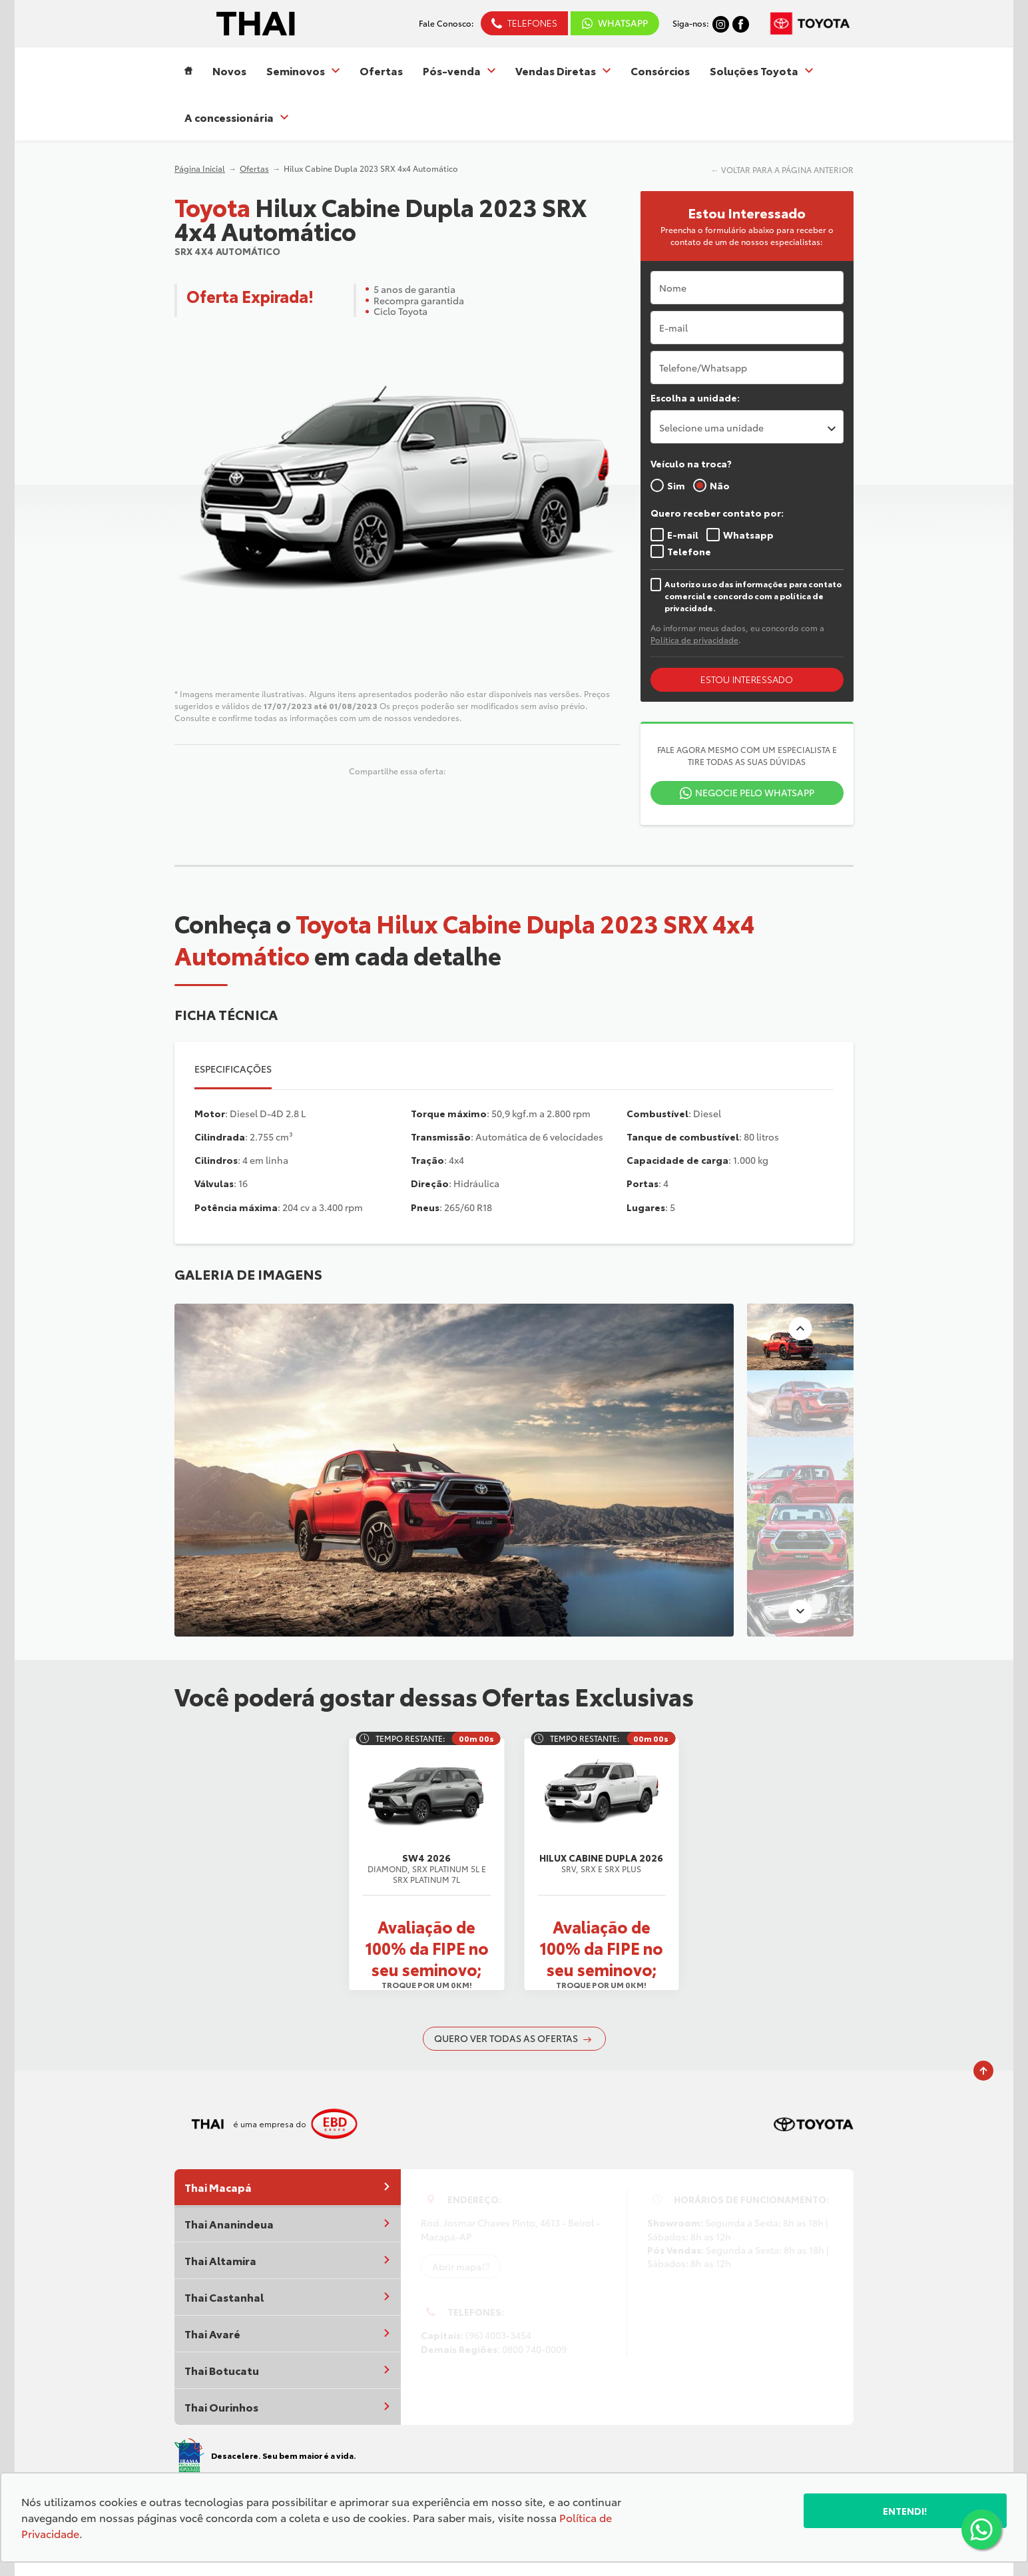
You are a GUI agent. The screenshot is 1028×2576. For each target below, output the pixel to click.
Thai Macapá (287, 2186)
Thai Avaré (287, 2333)
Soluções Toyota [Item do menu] (761, 70)
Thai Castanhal (287, 2296)
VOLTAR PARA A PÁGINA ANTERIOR (787, 169)
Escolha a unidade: (695, 397)
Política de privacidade (694, 639)
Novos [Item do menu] (229, 70)
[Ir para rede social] (720, 23)
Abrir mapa (456, 2266)
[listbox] (747, 426)
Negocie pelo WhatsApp (754, 792)
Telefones (532, 22)
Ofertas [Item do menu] (381, 70)
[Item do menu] (188, 70)
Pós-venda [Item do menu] (459, 70)
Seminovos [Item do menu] (303, 70)
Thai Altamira (287, 2260)
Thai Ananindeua (287, 2223)
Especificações (233, 1068)
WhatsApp (623, 22)
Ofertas (254, 168)
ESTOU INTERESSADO (746, 679)
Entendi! (905, 2510)
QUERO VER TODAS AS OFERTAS (512, 2038)
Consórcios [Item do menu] (660, 70)
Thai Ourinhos (287, 2406)
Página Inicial (199, 168)
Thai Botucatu (287, 2370)
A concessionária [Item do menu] (236, 117)
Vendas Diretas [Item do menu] (563, 70)
